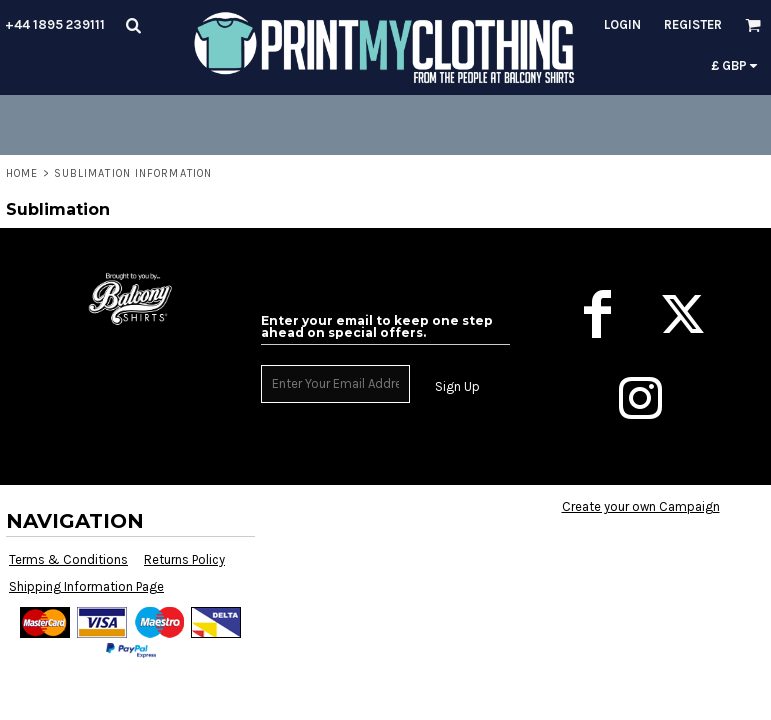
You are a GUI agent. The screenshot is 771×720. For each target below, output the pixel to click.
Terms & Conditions (68, 559)
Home (22, 173)
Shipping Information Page (86, 586)
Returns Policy (184, 559)
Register (693, 24)
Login (622, 24)
